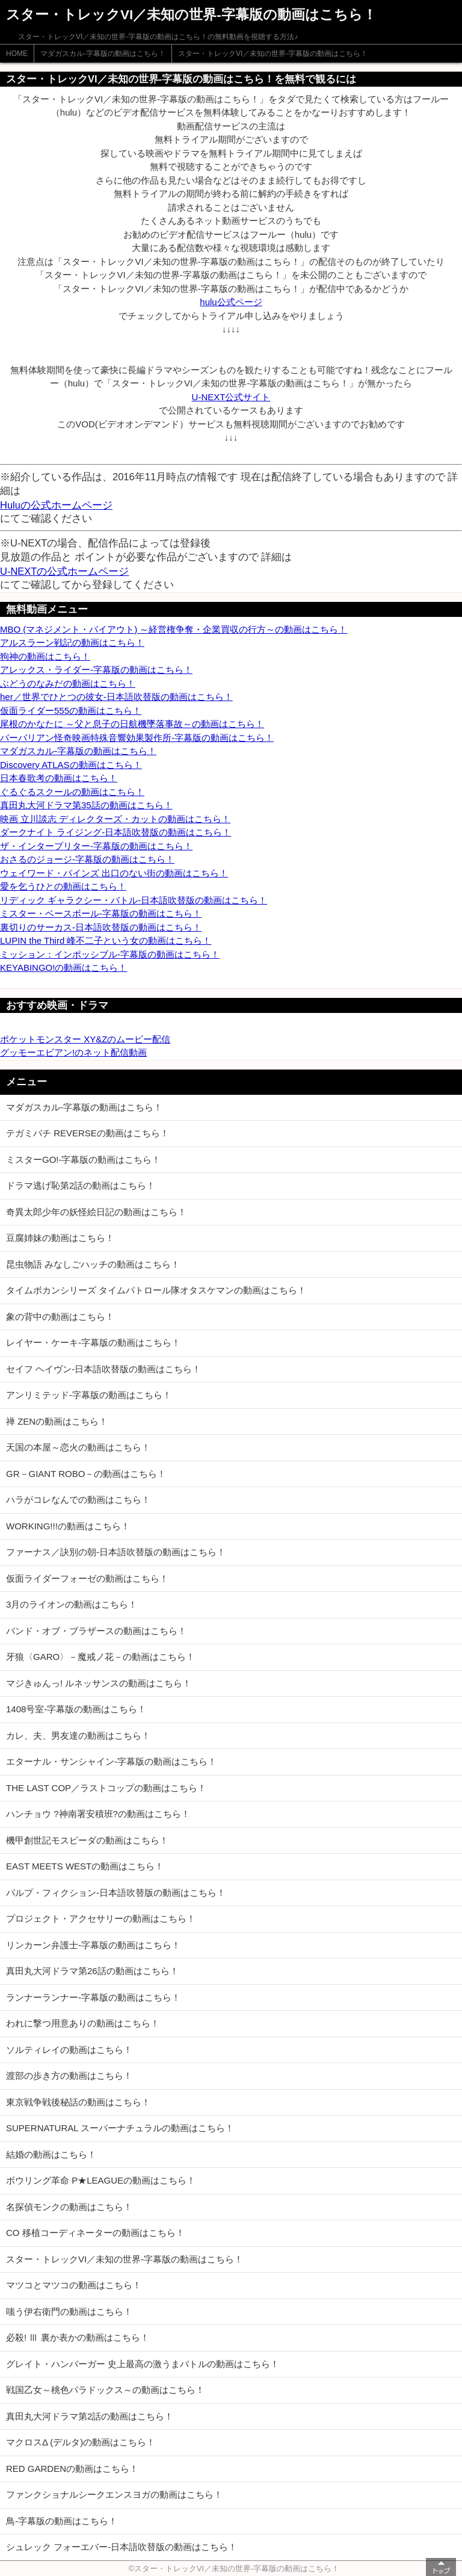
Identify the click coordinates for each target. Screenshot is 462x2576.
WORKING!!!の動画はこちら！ (68, 1526)
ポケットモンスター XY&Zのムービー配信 (85, 1039)
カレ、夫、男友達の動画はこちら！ (78, 1735)
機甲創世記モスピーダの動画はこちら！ (87, 1840)
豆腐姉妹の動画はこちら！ (60, 1238)
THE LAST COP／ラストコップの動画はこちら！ (106, 1788)
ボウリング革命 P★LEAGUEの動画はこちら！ (101, 2180)
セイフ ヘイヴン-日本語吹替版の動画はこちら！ (103, 1369)
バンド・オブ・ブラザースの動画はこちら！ (96, 1631)
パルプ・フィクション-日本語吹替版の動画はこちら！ (116, 1892)
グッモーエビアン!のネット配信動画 (73, 1052)
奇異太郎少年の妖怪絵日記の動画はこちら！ (96, 1212)
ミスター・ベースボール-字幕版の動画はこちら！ (101, 913)
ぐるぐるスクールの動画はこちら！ (72, 792)
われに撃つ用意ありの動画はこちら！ (82, 2023)
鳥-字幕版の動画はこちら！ (61, 2521)
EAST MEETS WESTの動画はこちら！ (85, 1866)
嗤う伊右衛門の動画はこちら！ (69, 2311)
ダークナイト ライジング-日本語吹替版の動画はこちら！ (115, 832)
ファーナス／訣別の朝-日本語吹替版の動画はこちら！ (116, 1552)
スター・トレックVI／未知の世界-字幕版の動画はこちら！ (273, 53)
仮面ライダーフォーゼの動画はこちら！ (87, 1578)
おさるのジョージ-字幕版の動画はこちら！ (87, 859)
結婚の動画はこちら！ (51, 2154)
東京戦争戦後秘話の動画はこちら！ (78, 2102)
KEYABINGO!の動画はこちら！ (63, 967)
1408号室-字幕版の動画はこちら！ (76, 1709)
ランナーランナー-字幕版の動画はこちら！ (93, 1997)
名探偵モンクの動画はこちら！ (69, 2207)
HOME (17, 53)
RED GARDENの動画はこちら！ (72, 2468)
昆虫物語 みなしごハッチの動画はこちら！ (93, 1264)
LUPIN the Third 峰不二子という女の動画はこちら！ (105, 940)
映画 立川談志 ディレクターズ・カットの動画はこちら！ (115, 819)
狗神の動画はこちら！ (45, 656)
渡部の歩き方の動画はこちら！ (69, 2075)
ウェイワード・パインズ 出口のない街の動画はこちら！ (114, 873)
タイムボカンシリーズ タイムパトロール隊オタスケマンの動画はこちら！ (156, 1290)
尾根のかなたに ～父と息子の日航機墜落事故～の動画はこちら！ (132, 724)
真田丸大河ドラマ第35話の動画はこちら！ (86, 805)
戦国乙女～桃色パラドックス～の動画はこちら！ (105, 2390)
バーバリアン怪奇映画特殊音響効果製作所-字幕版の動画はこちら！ (137, 737)
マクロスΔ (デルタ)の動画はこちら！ (80, 2442)
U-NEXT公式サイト (231, 397)
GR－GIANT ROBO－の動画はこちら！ (86, 1474)
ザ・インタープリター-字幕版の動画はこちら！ (96, 846)
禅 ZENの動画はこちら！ (57, 1421)
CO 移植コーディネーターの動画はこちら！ (95, 2233)
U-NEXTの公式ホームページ (64, 571)
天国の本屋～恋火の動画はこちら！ (78, 1447)
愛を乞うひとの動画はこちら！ (63, 886)
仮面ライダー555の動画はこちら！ (70, 710)
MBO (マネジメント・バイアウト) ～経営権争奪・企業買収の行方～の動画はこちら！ (174, 629)
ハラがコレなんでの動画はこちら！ (78, 1499)
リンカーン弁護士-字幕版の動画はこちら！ (93, 1945)
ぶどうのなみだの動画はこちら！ (67, 683)
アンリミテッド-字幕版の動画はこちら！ (88, 1395)
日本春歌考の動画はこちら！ (58, 778)
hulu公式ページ (231, 302)
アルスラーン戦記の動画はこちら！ (72, 642)
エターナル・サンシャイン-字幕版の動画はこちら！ (111, 1761)
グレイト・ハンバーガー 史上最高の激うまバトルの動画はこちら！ (142, 2364)
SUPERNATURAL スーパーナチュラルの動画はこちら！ (120, 2128)
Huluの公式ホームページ (56, 505)
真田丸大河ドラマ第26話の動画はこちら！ (92, 1971)
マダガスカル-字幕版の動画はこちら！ (102, 53)
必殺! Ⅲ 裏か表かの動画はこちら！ (77, 2337)
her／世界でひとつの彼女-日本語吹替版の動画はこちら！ (116, 697)
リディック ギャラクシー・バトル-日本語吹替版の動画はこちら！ (133, 900)
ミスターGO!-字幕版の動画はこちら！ (83, 1159)
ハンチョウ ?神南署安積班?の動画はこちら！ (98, 1814)
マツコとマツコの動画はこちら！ (73, 2285)
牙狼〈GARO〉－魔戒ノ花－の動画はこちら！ (100, 1657)
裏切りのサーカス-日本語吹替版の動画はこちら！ (101, 927)
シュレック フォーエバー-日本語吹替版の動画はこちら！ (121, 2547)
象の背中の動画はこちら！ (60, 1316)
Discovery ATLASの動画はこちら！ (71, 765)
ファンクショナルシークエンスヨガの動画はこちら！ (114, 2494)
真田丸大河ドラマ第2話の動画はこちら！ (89, 2416)
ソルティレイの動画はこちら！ (69, 2050)
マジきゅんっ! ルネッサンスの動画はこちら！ (98, 1683)
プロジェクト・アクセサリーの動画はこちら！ (101, 1918)
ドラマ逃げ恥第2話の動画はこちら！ (80, 1185)
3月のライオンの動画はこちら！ (71, 1604)
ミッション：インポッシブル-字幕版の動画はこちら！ (110, 954)
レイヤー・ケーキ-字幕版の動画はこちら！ (93, 1342)
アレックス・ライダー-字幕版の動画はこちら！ (96, 669)
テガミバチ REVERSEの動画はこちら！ (87, 1133)
